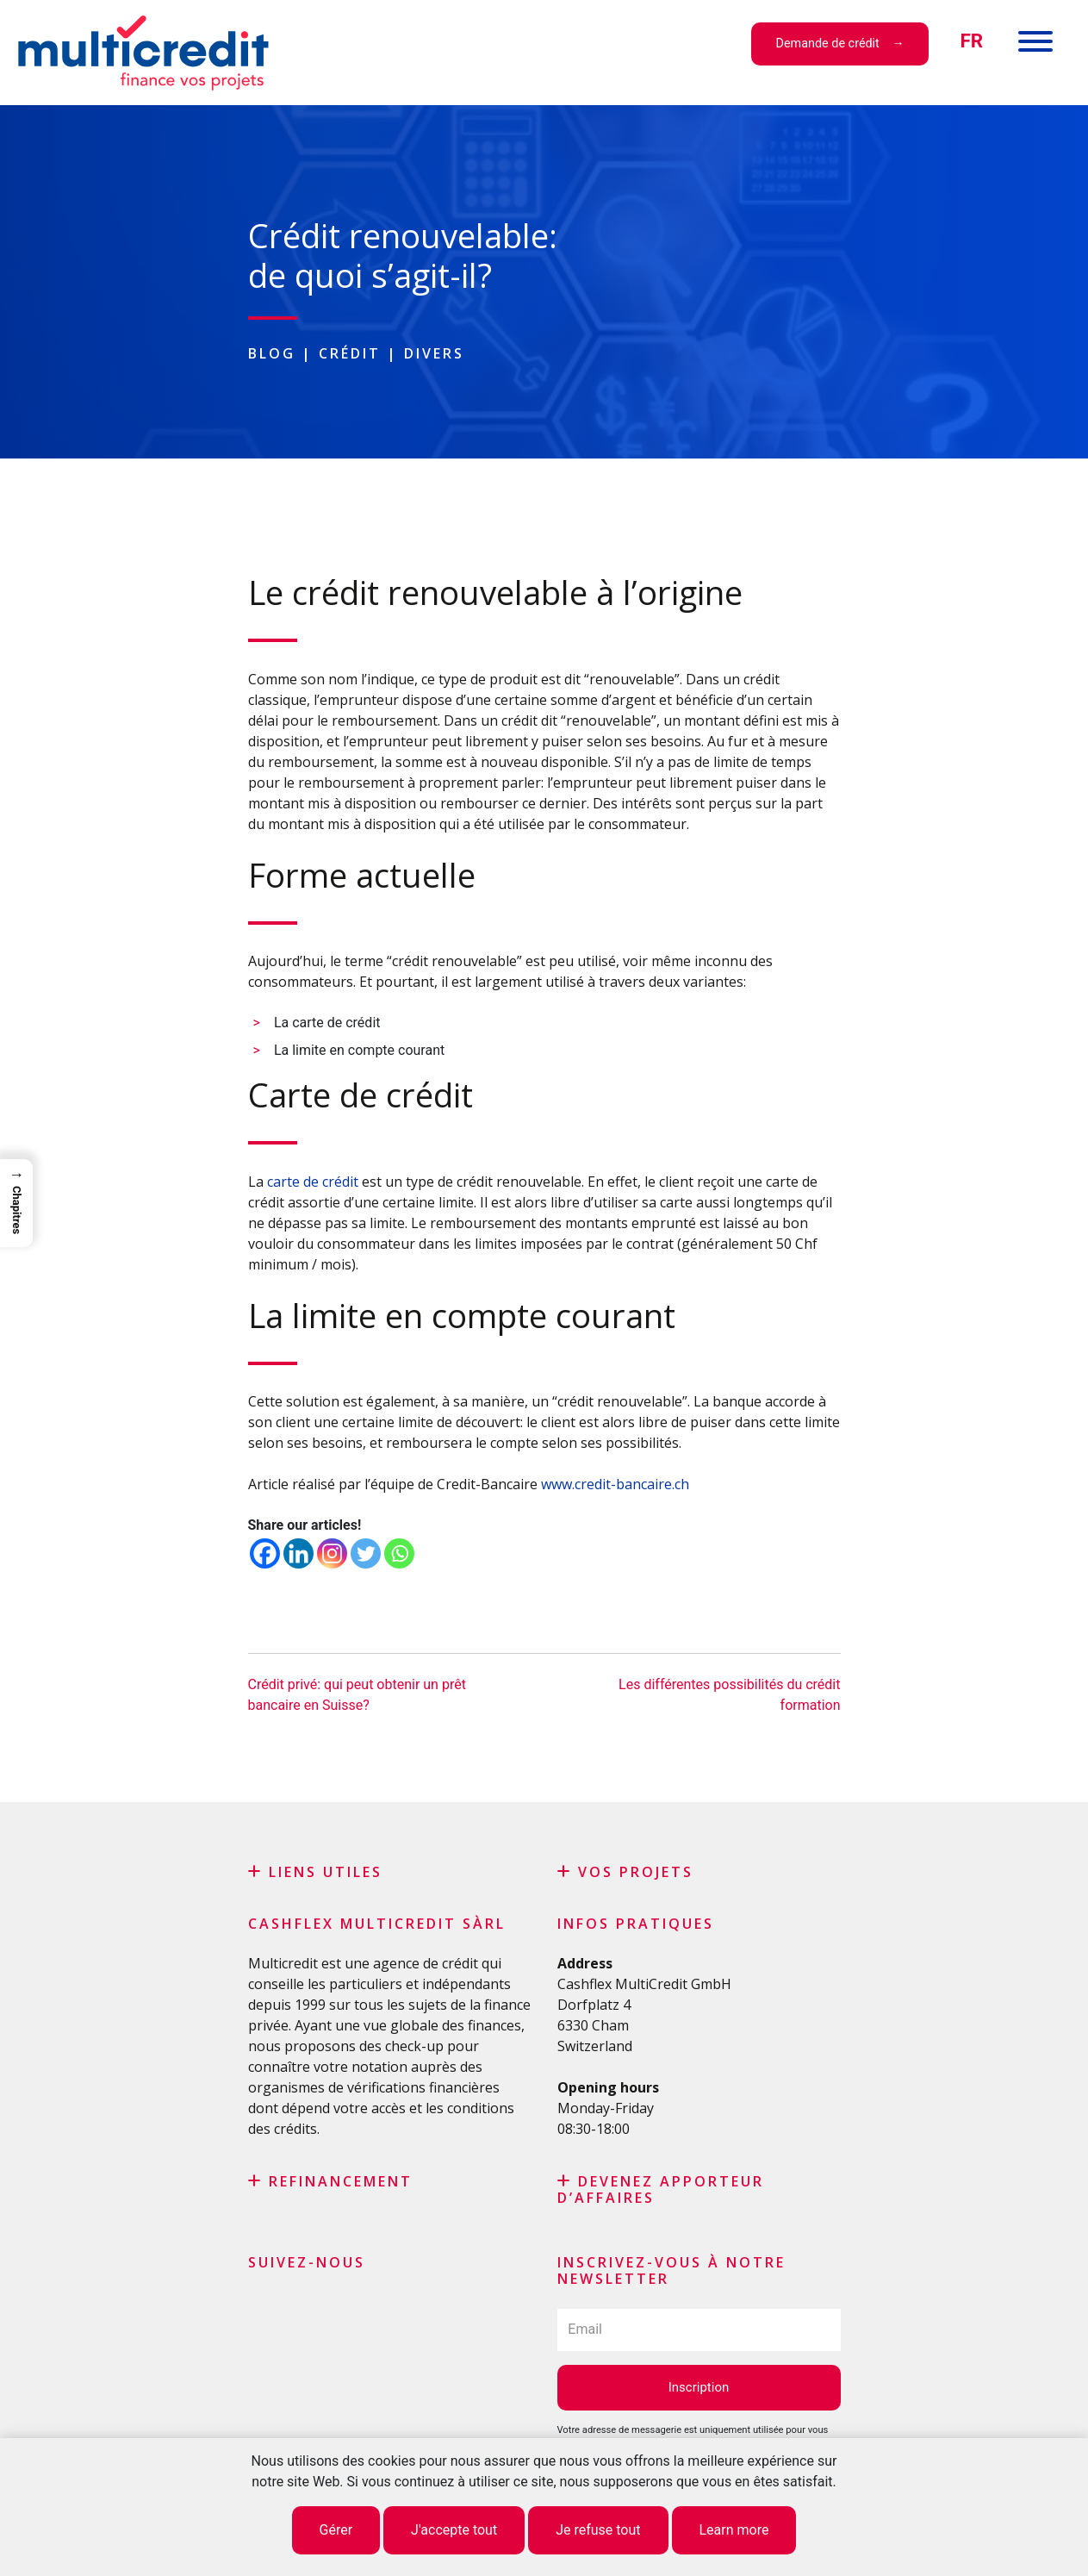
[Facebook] (265, 1553)
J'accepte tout (454, 2530)
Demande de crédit (828, 43)
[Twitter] (366, 1553)
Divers (434, 353)
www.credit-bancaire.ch (615, 1484)
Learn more (734, 2530)
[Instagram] (332, 1553)
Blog (271, 353)
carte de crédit (312, 1181)
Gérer (336, 2530)
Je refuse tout (598, 2530)
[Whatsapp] (399, 1553)
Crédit (350, 353)
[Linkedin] (298, 1553)
